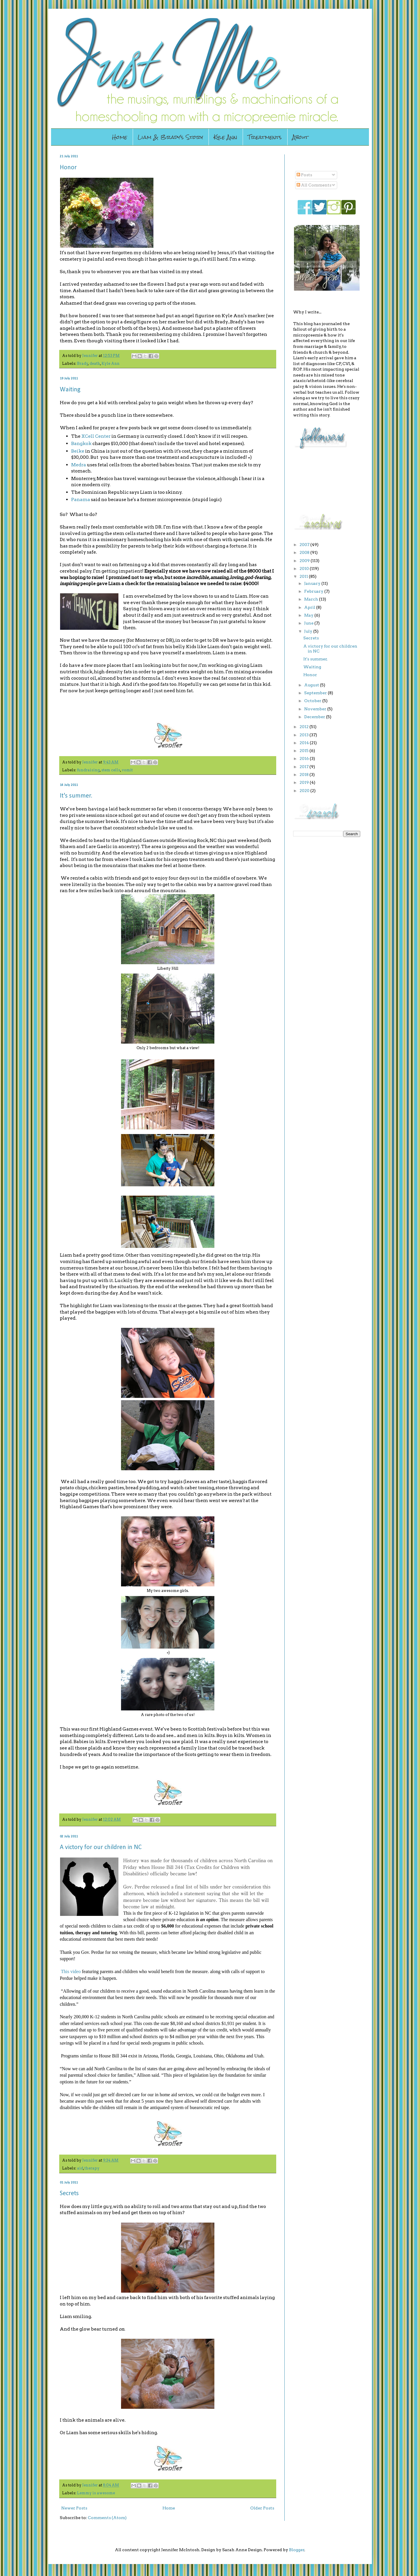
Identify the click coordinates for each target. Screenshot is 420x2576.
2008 (305, 552)
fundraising (88, 770)
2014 (305, 742)
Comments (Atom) (107, 2517)
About (300, 137)
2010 (305, 568)
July (308, 631)
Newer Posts (74, 2508)
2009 (305, 560)
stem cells (110, 770)
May (309, 615)
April (310, 607)
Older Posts (262, 2508)
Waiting (70, 389)
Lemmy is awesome (96, 2493)
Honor (68, 167)
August (312, 685)
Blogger (296, 2549)
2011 (304, 576)
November (315, 709)
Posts (304, 174)
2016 (305, 758)
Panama (80, 499)
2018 (304, 774)
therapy (92, 2168)
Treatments (265, 137)
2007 (305, 544)
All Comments (314, 185)
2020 (305, 790)
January (312, 583)
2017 (304, 766)
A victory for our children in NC (101, 1847)
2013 (304, 734)
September (316, 692)
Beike (77, 451)
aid (80, 2168)
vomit (127, 770)
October (313, 700)
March (311, 599)
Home (119, 137)
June (309, 623)
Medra (78, 465)
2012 (304, 726)
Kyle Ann (225, 137)
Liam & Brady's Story (170, 137)
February (314, 591)
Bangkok (81, 443)
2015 (304, 750)
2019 (305, 782)
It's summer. (76, 796)
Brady (82, 363)
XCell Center (96, 436)
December (315, 716)
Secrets (69, 2193)
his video (72, 1971)
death (95, 363)
